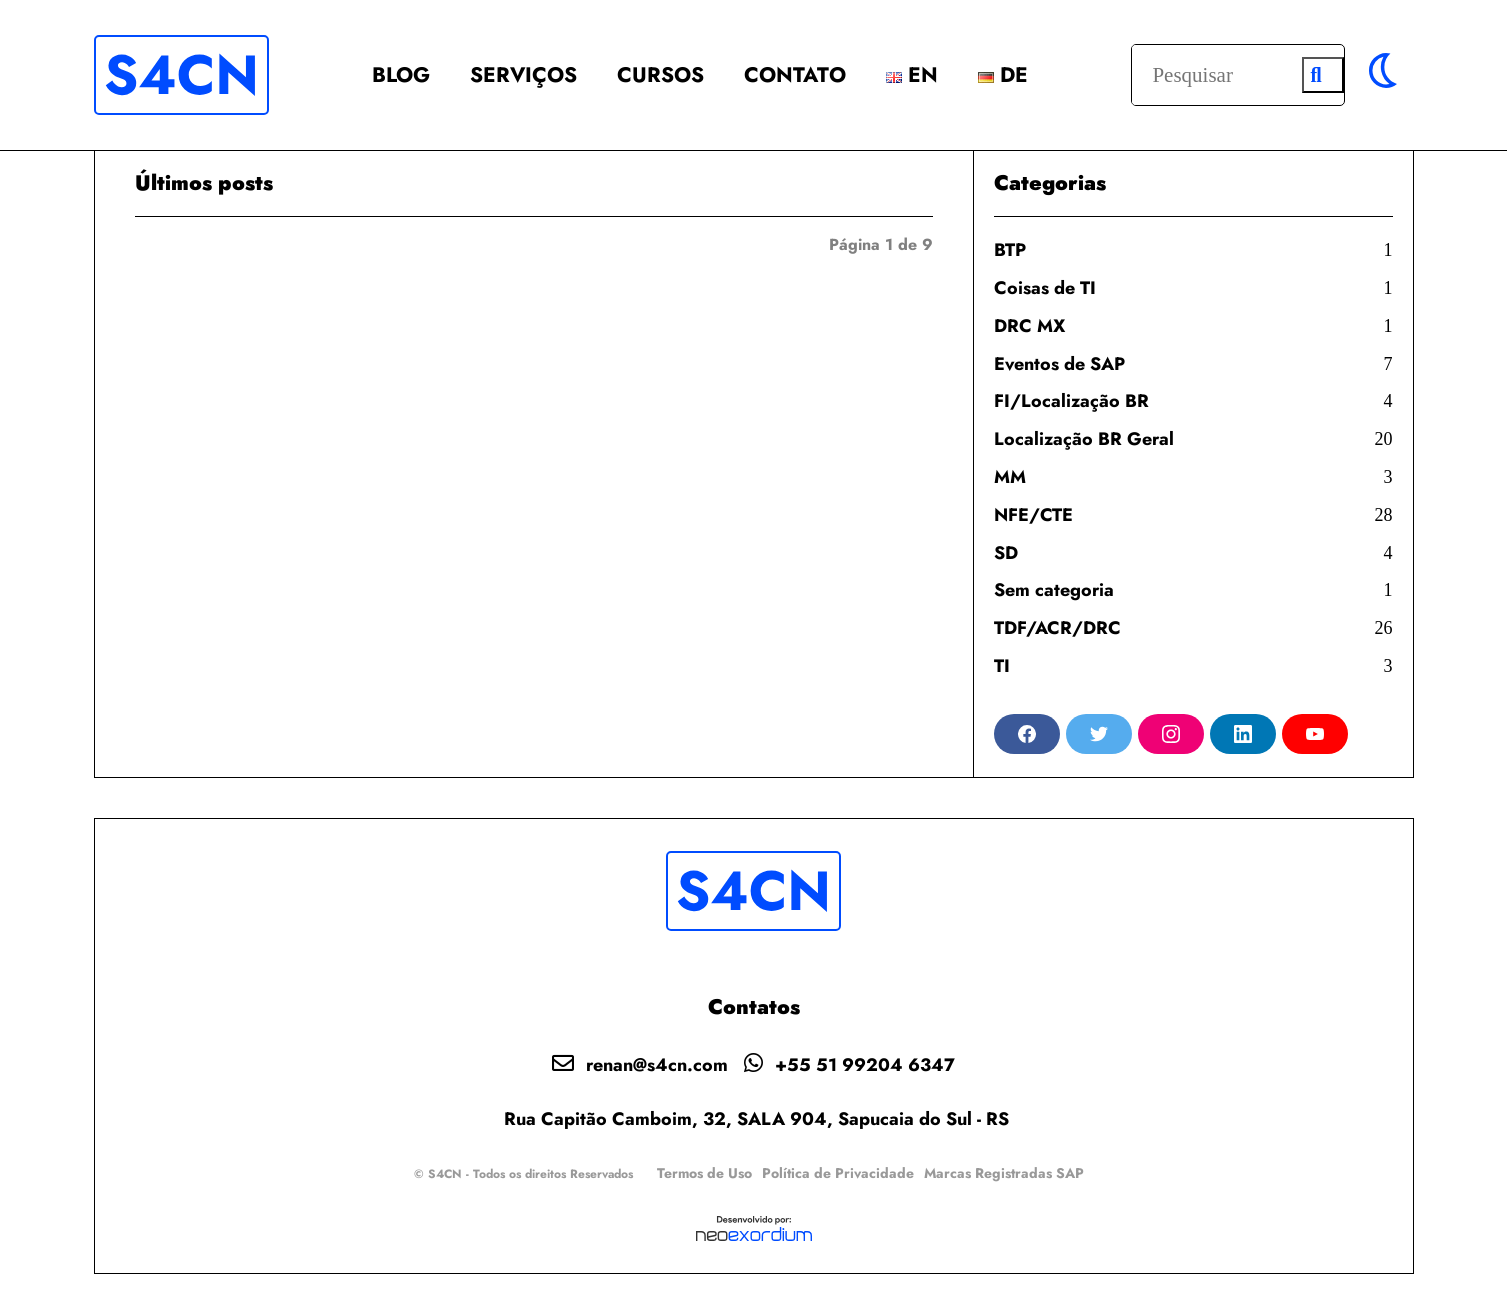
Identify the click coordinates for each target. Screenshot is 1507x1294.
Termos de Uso (704, 1173)
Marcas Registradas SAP (1004, 1173)
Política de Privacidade (838, 1173)
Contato (795, 75)
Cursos (660, 75)
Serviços (523, 75)
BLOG (401, 75)
